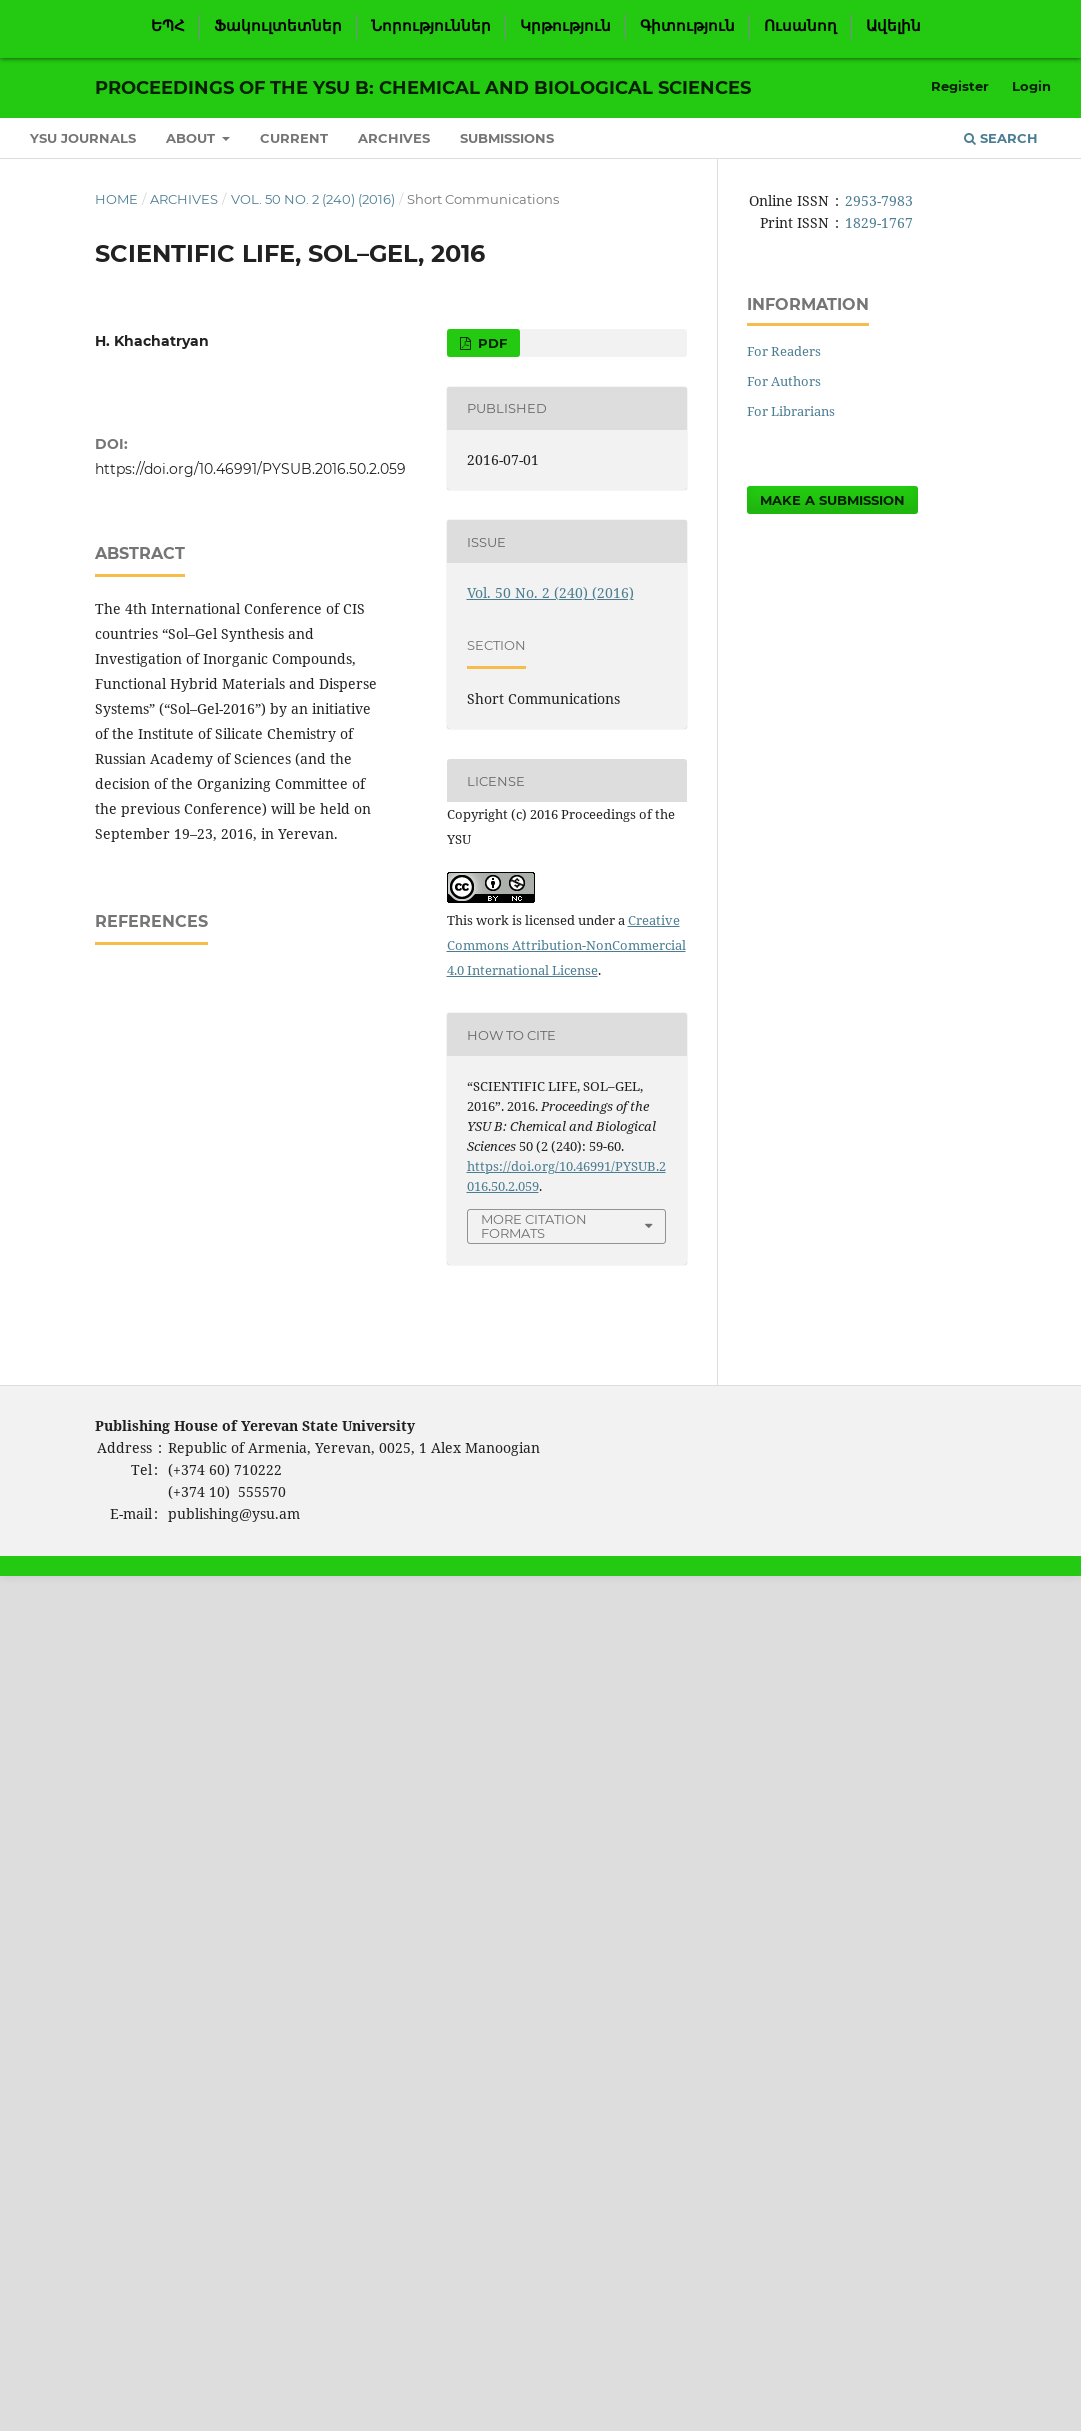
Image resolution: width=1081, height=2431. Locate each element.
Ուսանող (800, 26)
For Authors (784, 381)
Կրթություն (565, 26)
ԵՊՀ (168, 26)
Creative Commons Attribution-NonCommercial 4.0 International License (566, 945)
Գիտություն (687, 26)
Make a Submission (832, 500)
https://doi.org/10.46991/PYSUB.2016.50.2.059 (250, 469)
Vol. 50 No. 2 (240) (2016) (313, 199)
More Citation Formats (534, 1226)
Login (1031, 86)
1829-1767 (879, 222)
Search (1001, 138)
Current (294, 138)
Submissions (507, 138)
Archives (394, 138)
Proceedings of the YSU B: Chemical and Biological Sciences (423, 88)
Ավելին (893, 26)
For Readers (784, 351)
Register (960, 86)
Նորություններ (431, 26)
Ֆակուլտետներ (278, 26)
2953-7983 (879, 200)
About (192, 138)
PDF (490, 343)
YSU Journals (83, 138)
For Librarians (791, 411)
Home (116, 199)
